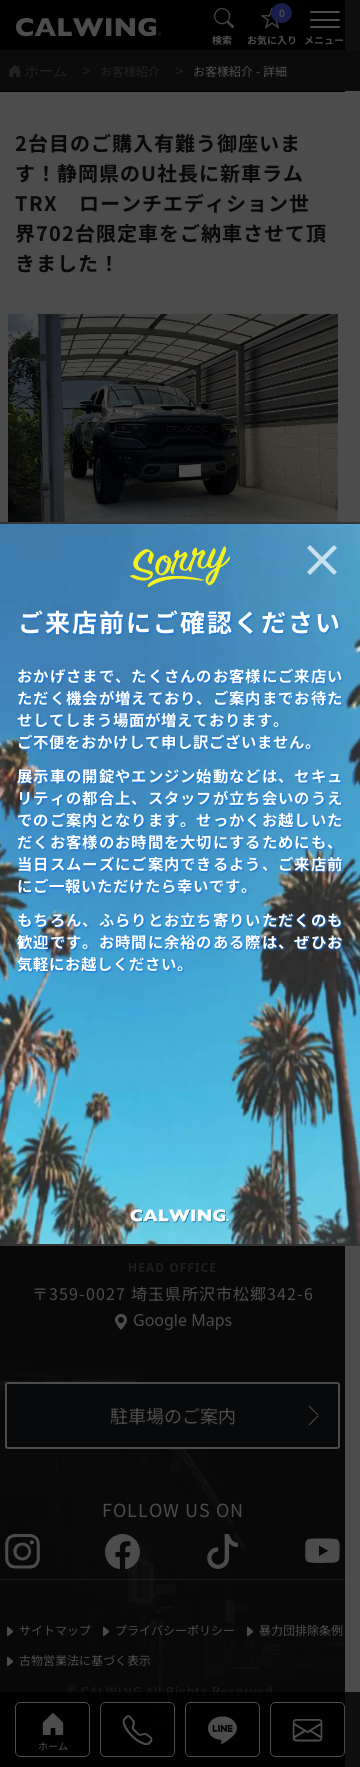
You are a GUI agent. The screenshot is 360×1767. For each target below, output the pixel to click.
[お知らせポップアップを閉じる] (322, 560)
